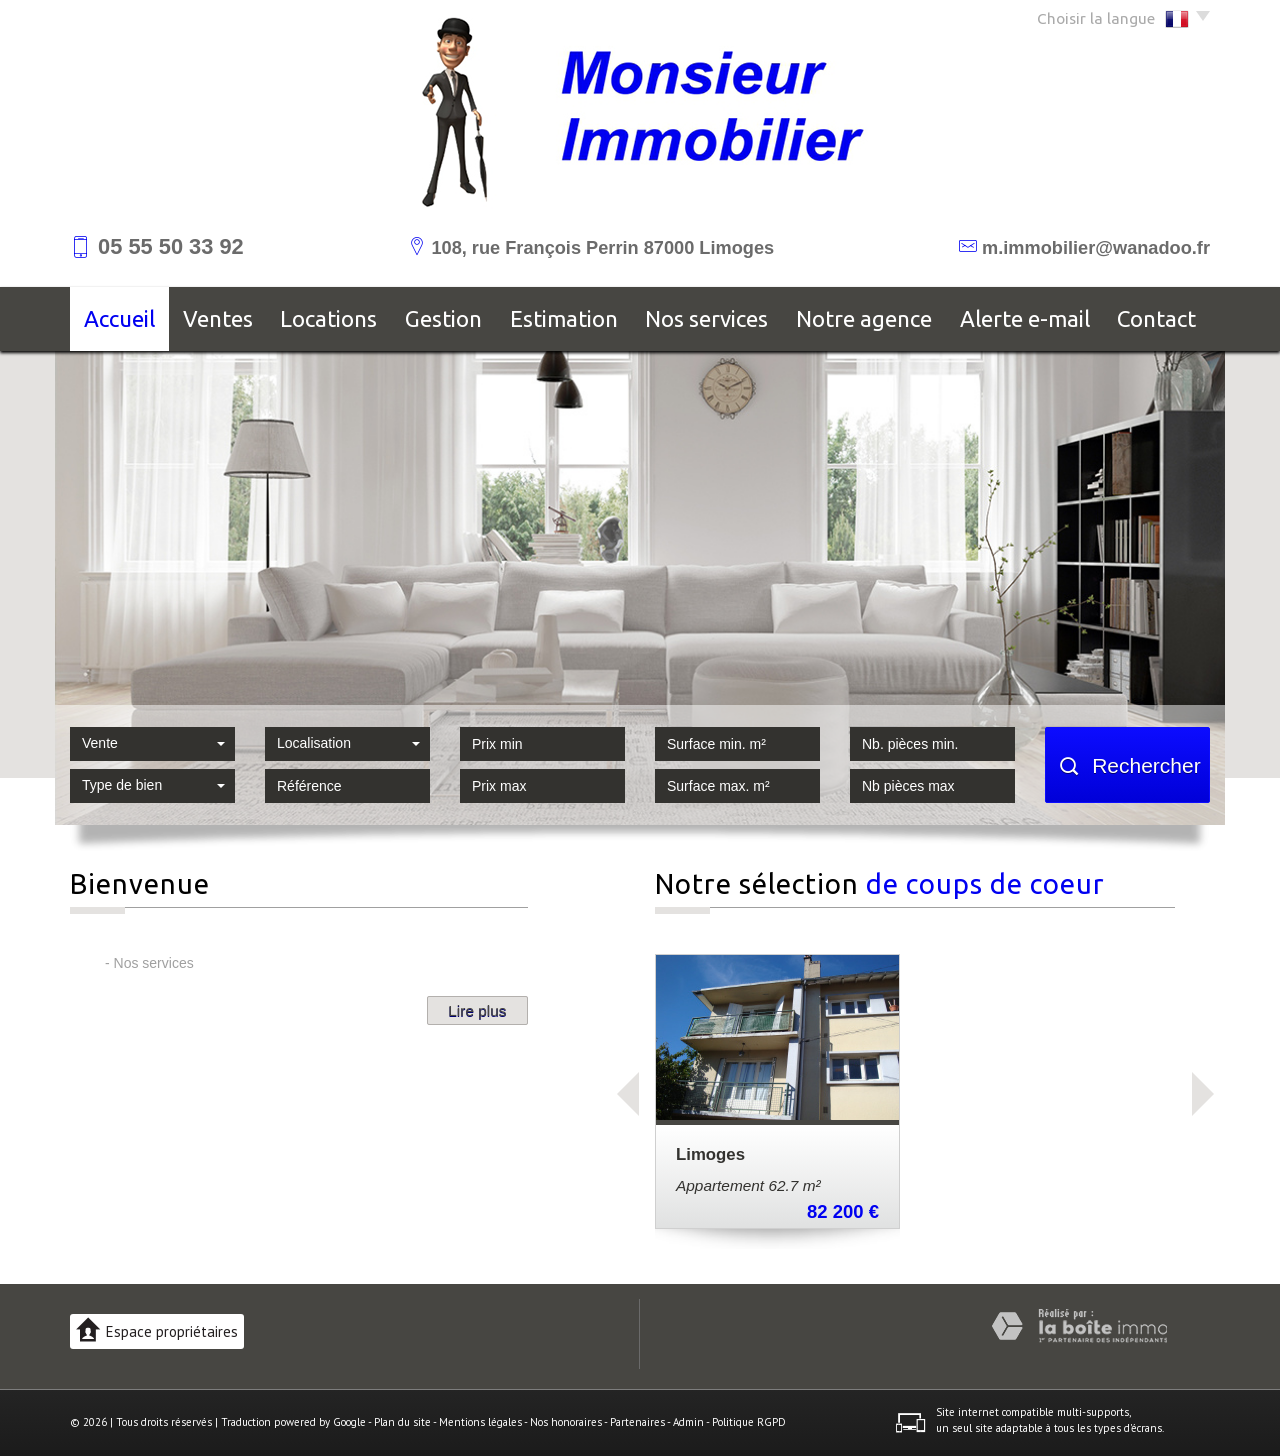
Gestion (443, 318)
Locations (328, 318)
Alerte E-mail (1025, 318)
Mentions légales (480, 1422)
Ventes (218, 318)
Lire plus (477, 1010)
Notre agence (864, 318)
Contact (1156, 318)
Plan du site (402, 1422)
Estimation (564, 318)
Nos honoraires (566, 1422)
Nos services (706, 318)
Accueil (119, 318)
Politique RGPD (749, 1422)
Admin (688, 1422)
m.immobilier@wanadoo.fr (1096, 248)
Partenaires (637, 1422)
